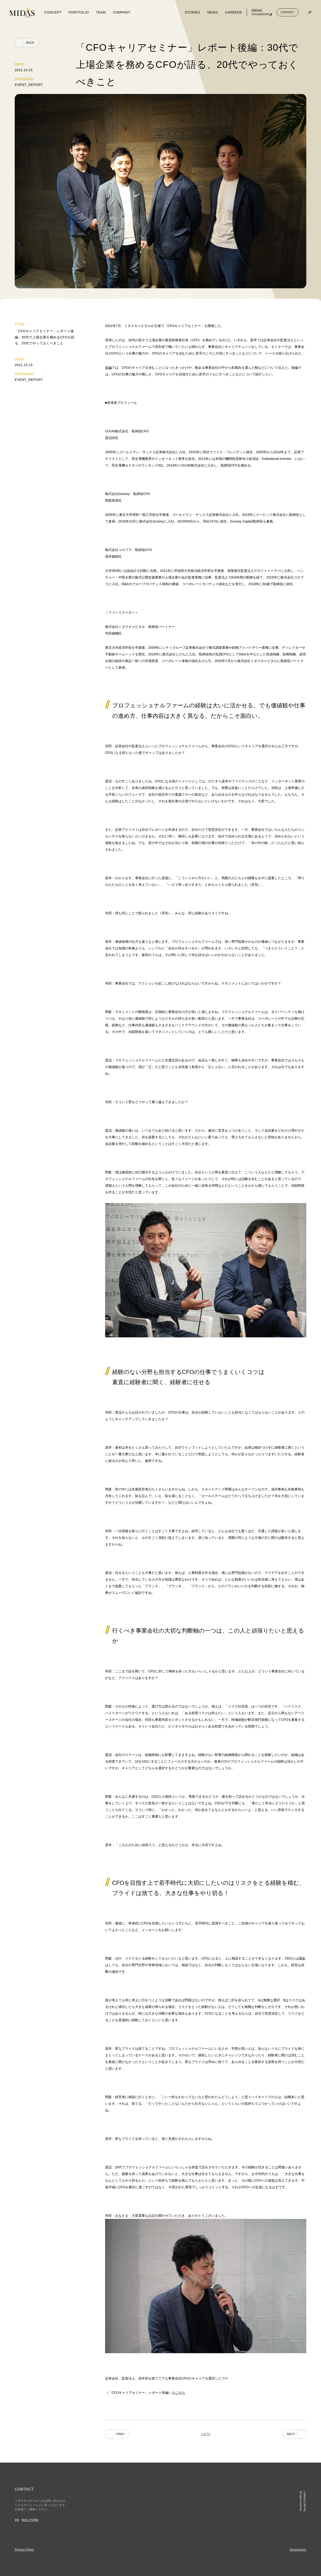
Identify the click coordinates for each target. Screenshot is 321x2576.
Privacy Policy (24, 2549)
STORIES (192, 12)
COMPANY (121, 12)
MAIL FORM (30, 2520)
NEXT (291, 2434)
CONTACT (287, 12)
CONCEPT (52, 12)
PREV (120, 2434)
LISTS (205, 2434)
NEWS (212, 12)
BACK (30, 42)
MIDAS (260, 12)
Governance (298, 2549)
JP (310, 12)
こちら (180, 2392)
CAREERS (233, 12)
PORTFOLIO (79, 12)
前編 (108, 367)
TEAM (101, 12)
